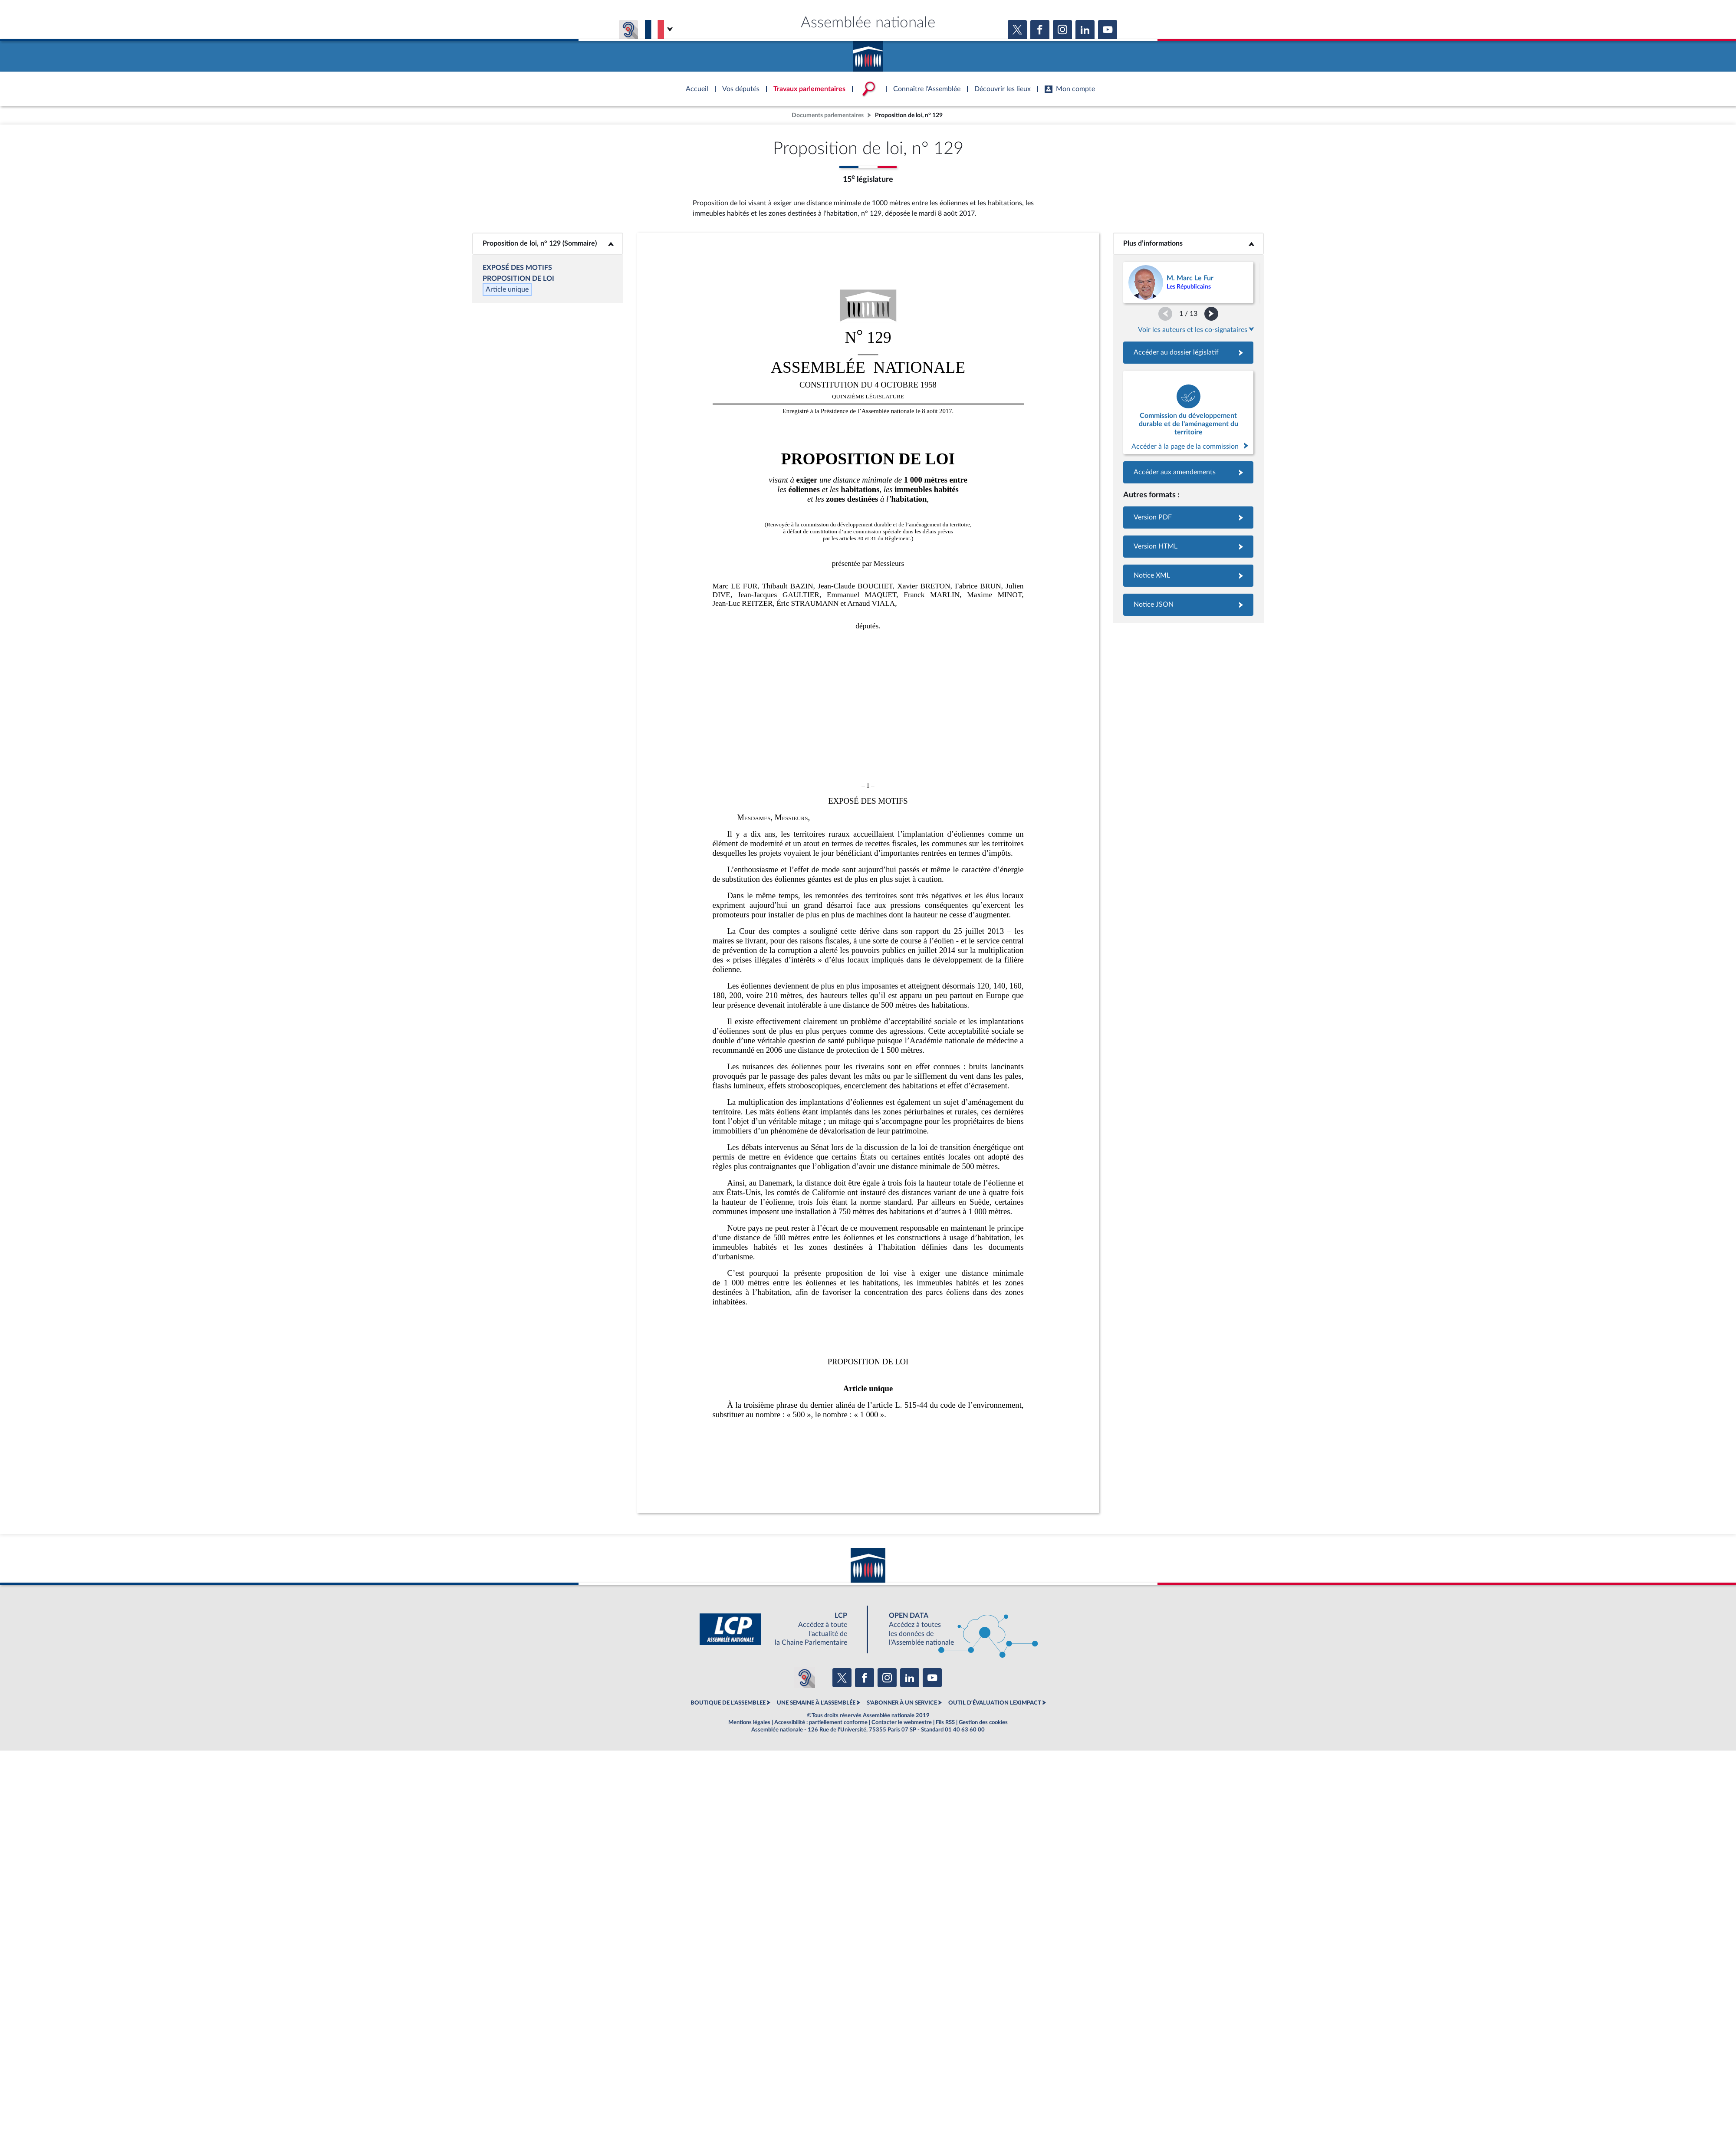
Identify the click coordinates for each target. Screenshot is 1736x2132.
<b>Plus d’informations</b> (1188, 243)
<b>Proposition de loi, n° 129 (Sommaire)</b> (548, 243)
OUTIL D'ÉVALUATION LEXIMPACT (994, 1702)
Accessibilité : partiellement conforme (821, 1722)
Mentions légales (749, 1722)
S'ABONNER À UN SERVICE (902, 1702)
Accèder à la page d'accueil (868, 53)
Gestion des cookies (983, 1722)
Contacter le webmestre (901, 1722)
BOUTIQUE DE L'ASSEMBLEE (728, 1702)
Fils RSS (945, 1722)
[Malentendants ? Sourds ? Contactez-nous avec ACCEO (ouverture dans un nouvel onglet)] (804, 1677)
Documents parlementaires (828, 115)
